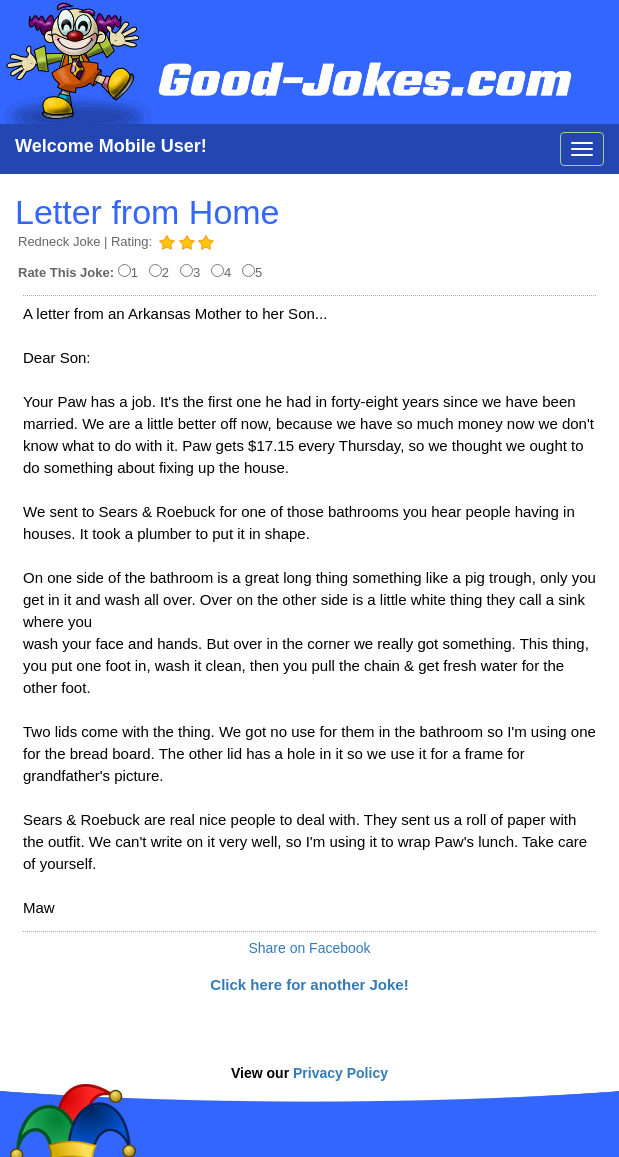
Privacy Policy (340, 1073)
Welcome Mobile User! (111, 146)
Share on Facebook (309, 948)
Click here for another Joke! (309, 984)
